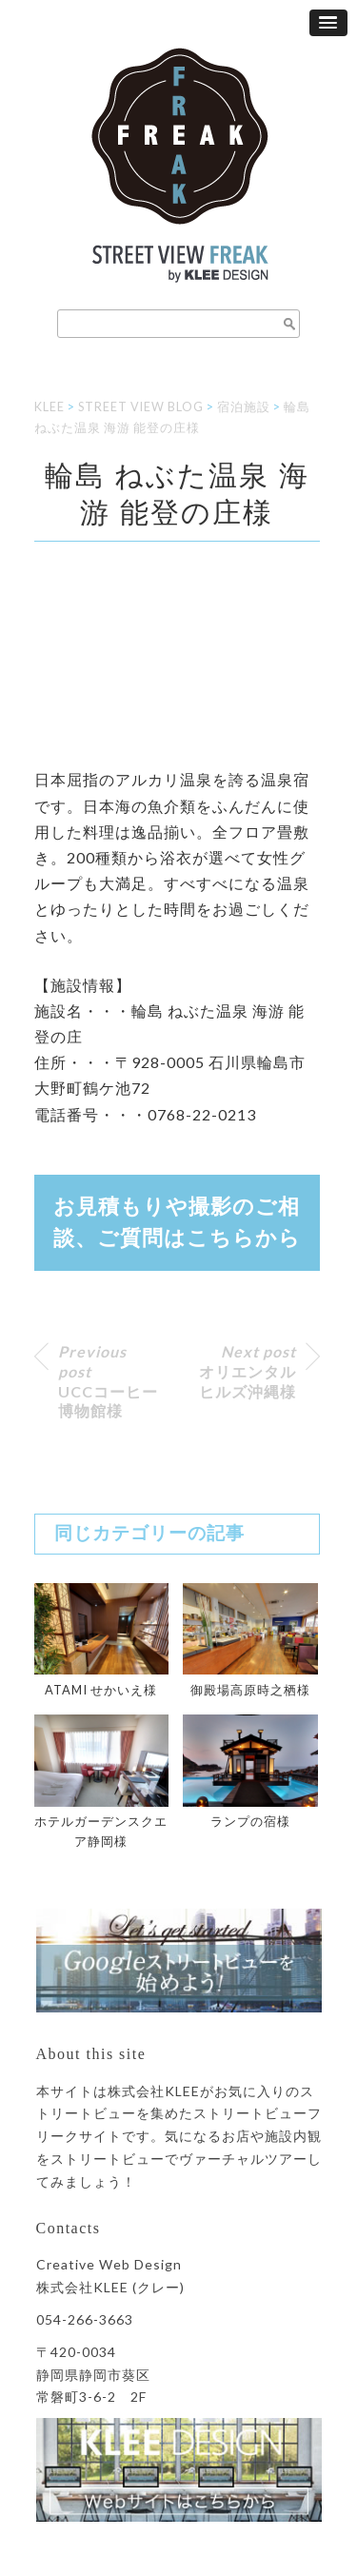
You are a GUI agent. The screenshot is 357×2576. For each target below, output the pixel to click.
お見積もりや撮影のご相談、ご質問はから (177, 1223)
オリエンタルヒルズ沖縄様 (247, 1371)
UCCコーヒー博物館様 (108, 1380)
